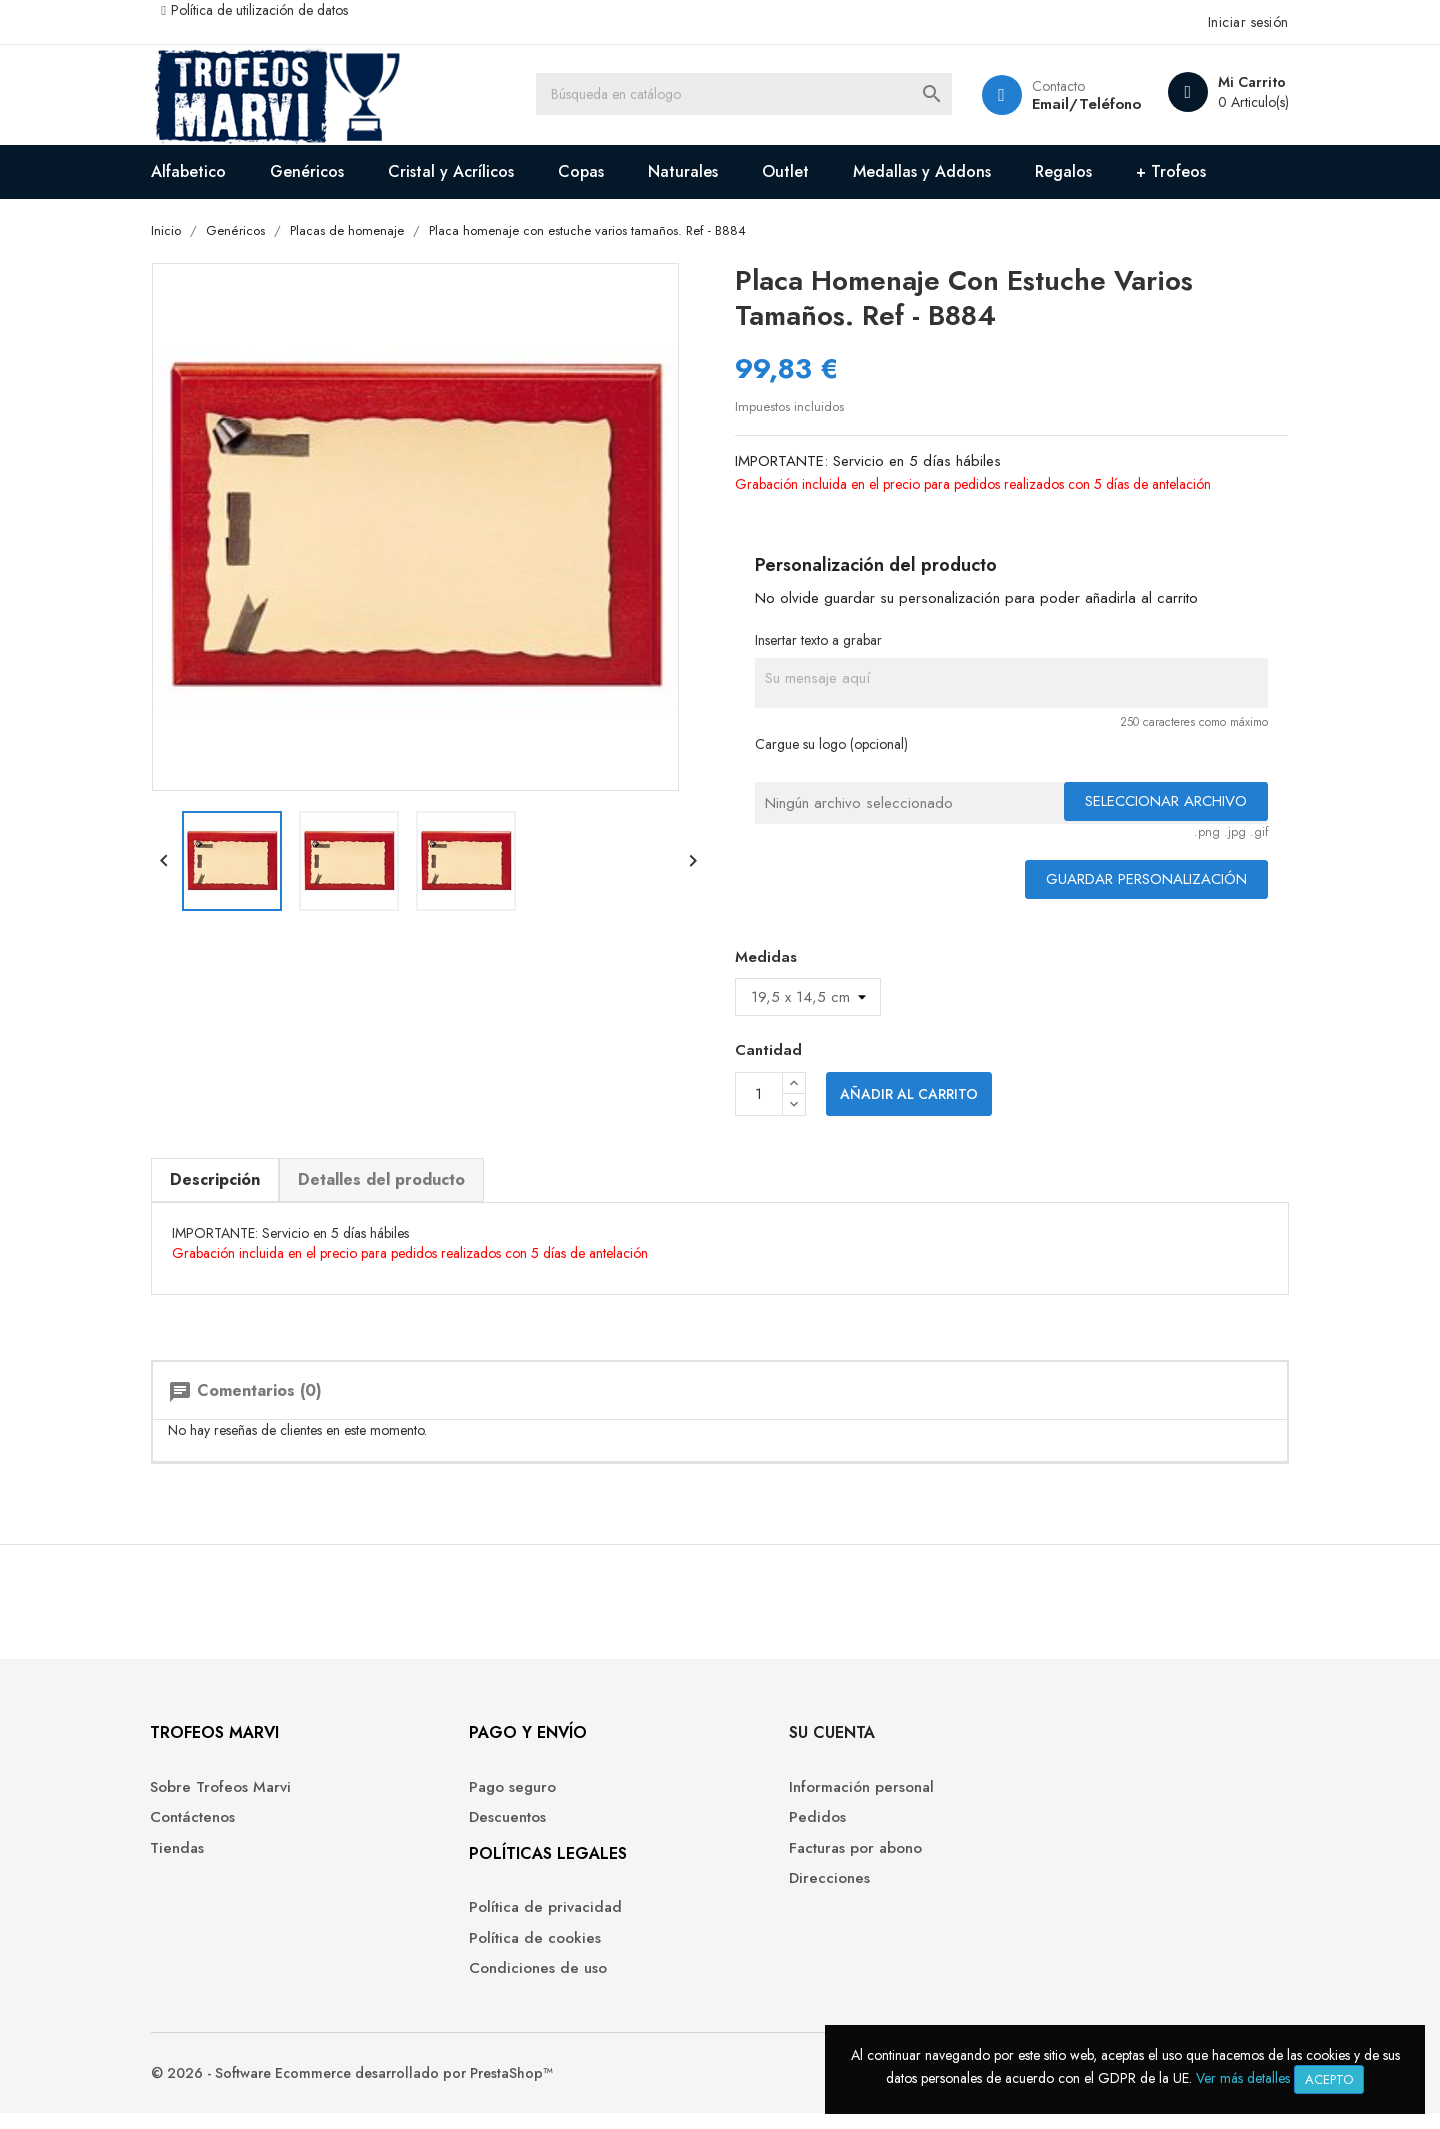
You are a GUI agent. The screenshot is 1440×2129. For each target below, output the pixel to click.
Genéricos (321, 171)
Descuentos (488, 1830)
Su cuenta (778, 1745)
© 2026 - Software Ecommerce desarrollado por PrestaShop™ (366, 2089)
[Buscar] (750, 95)
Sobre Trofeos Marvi (235, 1799)
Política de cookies (516, 1950)
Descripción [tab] (229, 1180)
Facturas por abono (801, 1860)
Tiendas (192, 1860)
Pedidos (763, 1830)
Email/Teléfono (1069, 104)
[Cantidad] (759, 1096)
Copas (595, 171)
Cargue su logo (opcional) (832, 746)
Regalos (1077, 171)
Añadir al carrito (909, 1096)
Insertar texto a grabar (819, 641)
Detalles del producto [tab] (395, 1180)
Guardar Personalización (1132, 881)
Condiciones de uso (519, 1981)
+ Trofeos (1185, 171)
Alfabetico (202, 171)
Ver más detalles (1243, 2078)
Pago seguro (493, 1799)
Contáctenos (207, 1830)
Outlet (799, 171)
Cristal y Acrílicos (465, 171)
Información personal (807, 1799)
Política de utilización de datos (273, 10)
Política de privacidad (526, 1920)
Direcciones (775, 1891)
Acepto (1329, 2079)
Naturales (697, 171)
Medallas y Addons (936, 171)
